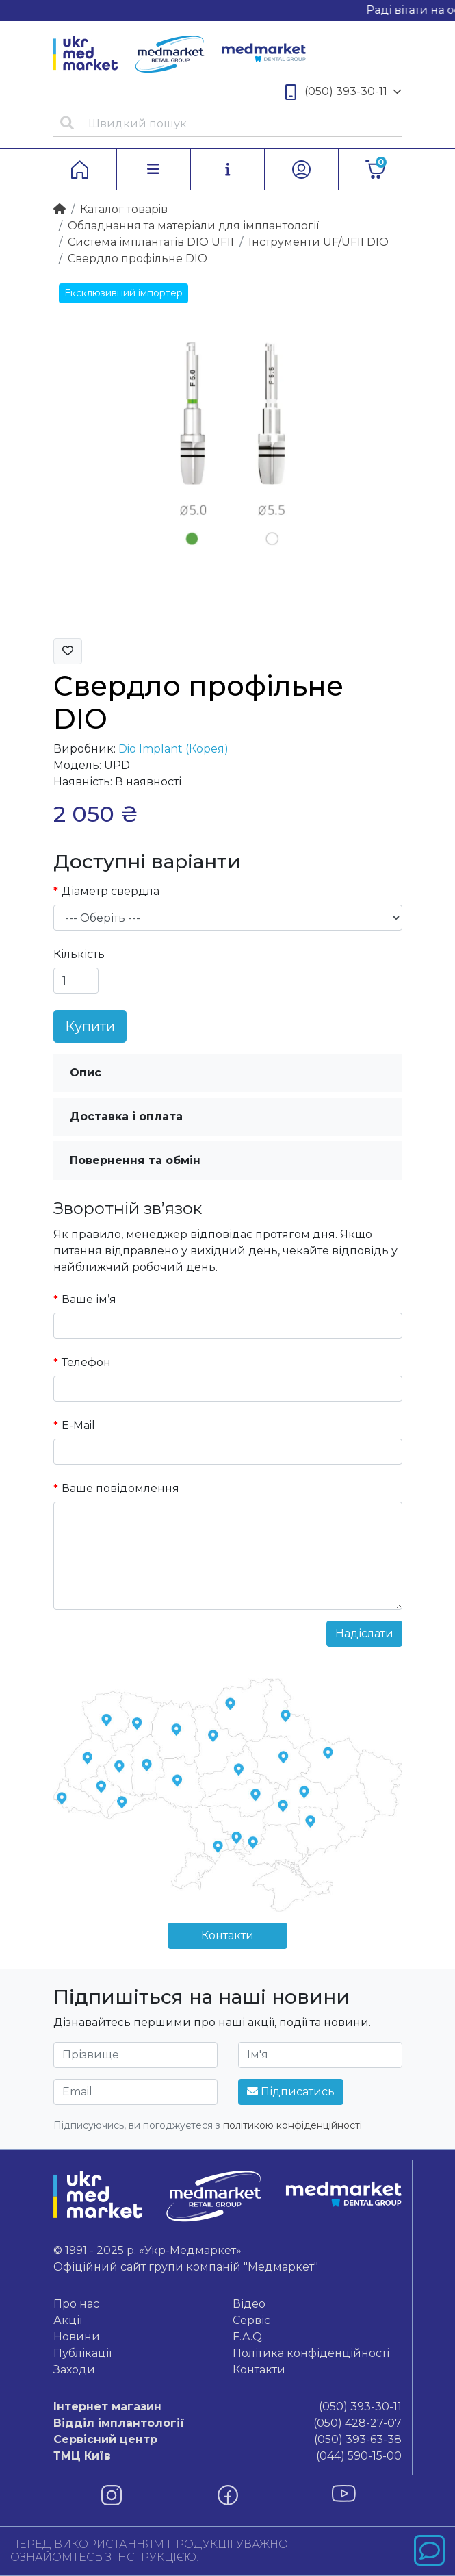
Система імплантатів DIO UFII (151, 242)
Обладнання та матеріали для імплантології (193, 225)
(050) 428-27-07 (227, 2423)
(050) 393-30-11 (343, 92)
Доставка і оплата (126, 1116)
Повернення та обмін (135, 1160)
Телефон (86, 1362)
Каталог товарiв (124, 209)
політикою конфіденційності (292, 2125)
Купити (90, 1026)
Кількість (79, 954)
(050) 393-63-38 (227, 2440)
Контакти (227, 1935)
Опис (85, 1072)
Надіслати (364, 1633)
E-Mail (78, 1425)
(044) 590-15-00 (227, 2456)
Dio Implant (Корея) (173, 748)
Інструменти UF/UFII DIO (318, 242)
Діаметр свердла (110, 891)
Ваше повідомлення (120, 1488)
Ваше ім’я (89, 1299)
